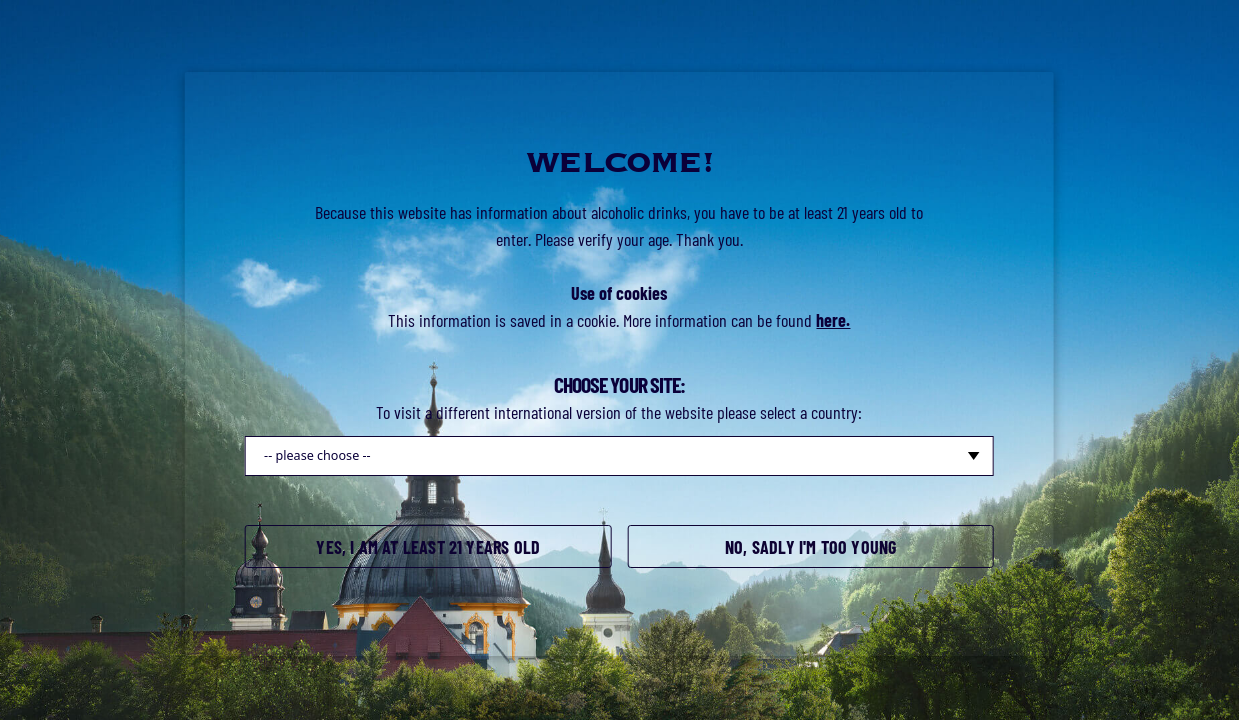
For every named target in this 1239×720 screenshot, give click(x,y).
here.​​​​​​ (833, 320)
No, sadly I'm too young (810, 547)
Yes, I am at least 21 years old (428, 547)
